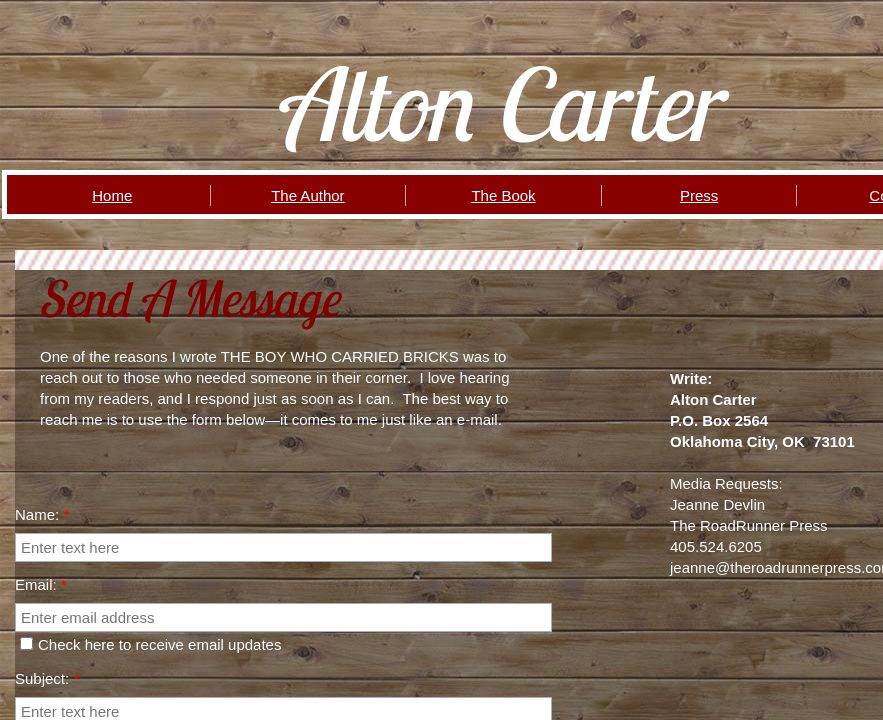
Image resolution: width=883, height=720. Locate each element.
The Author (307, 195)
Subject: (47, 678)
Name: (42, 514)
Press (699, 195)
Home (112, 195)
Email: (41, 584)
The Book (503, 195)
